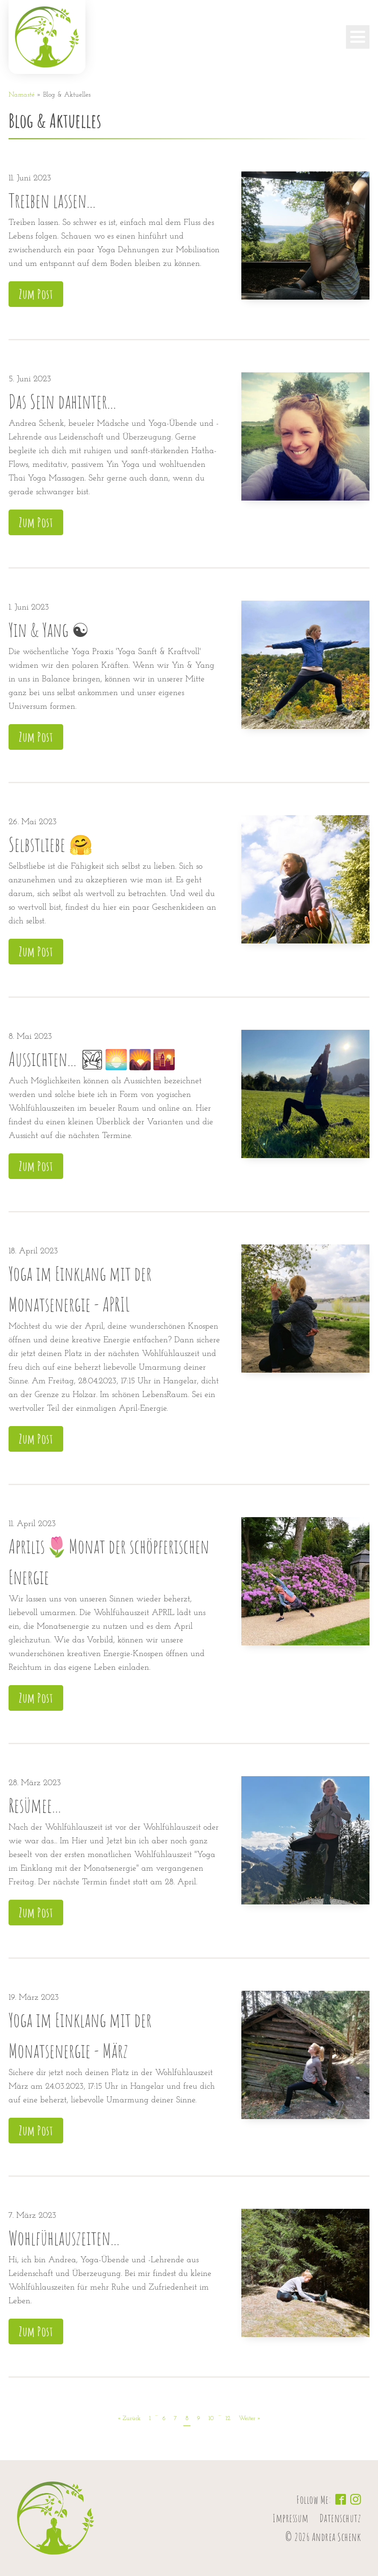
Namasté (22, 94)
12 (228, 2418)
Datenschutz (340, 2518)
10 (211, 2418)
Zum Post (36, 294)
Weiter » (250, 2418)
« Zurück (129, 2418)
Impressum (291, 2518)
